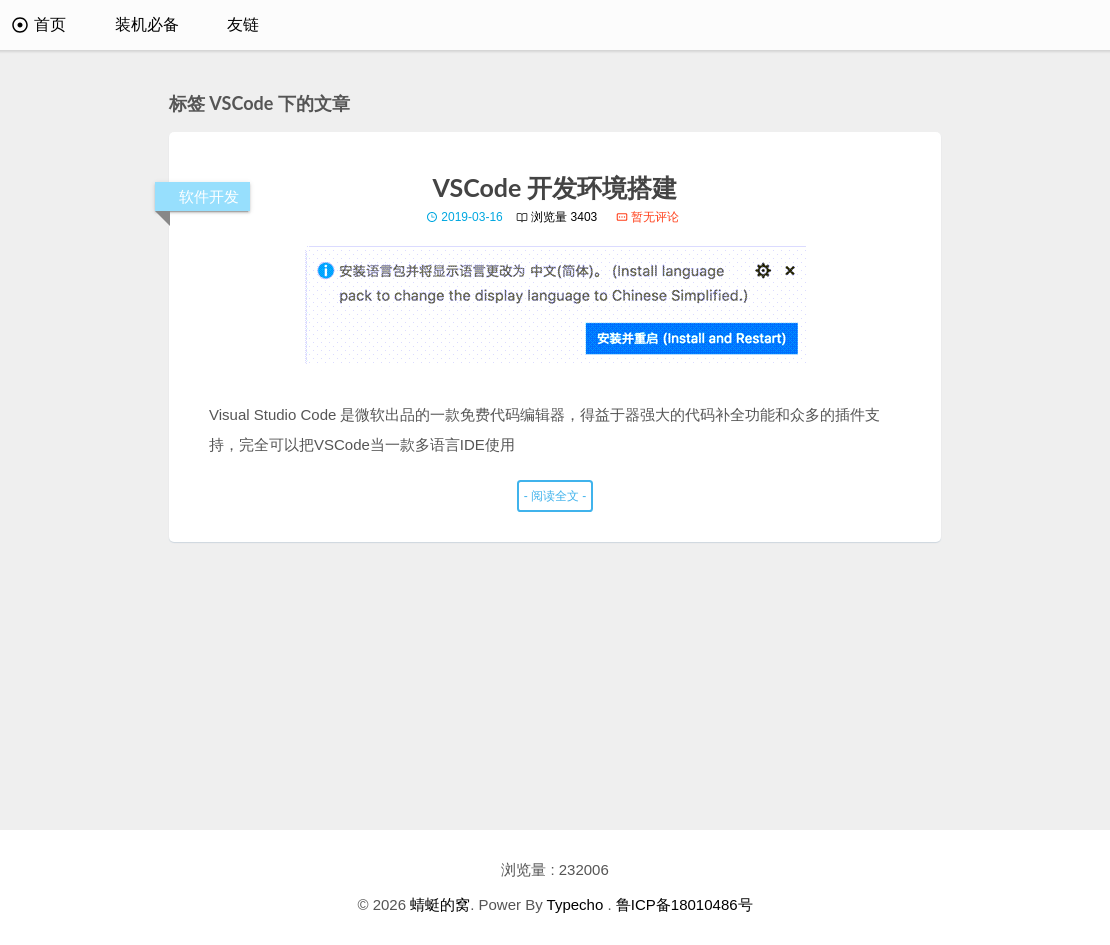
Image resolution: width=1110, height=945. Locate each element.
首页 (39, 24)
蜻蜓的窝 (440, 904)
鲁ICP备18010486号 (684, 904)
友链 (243, 24)
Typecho (575, 904)
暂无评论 (647, 217)
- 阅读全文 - (555, 496)
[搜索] (1067, 25)
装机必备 (147, 24)
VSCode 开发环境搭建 (555, 187)
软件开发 (209, 196)
